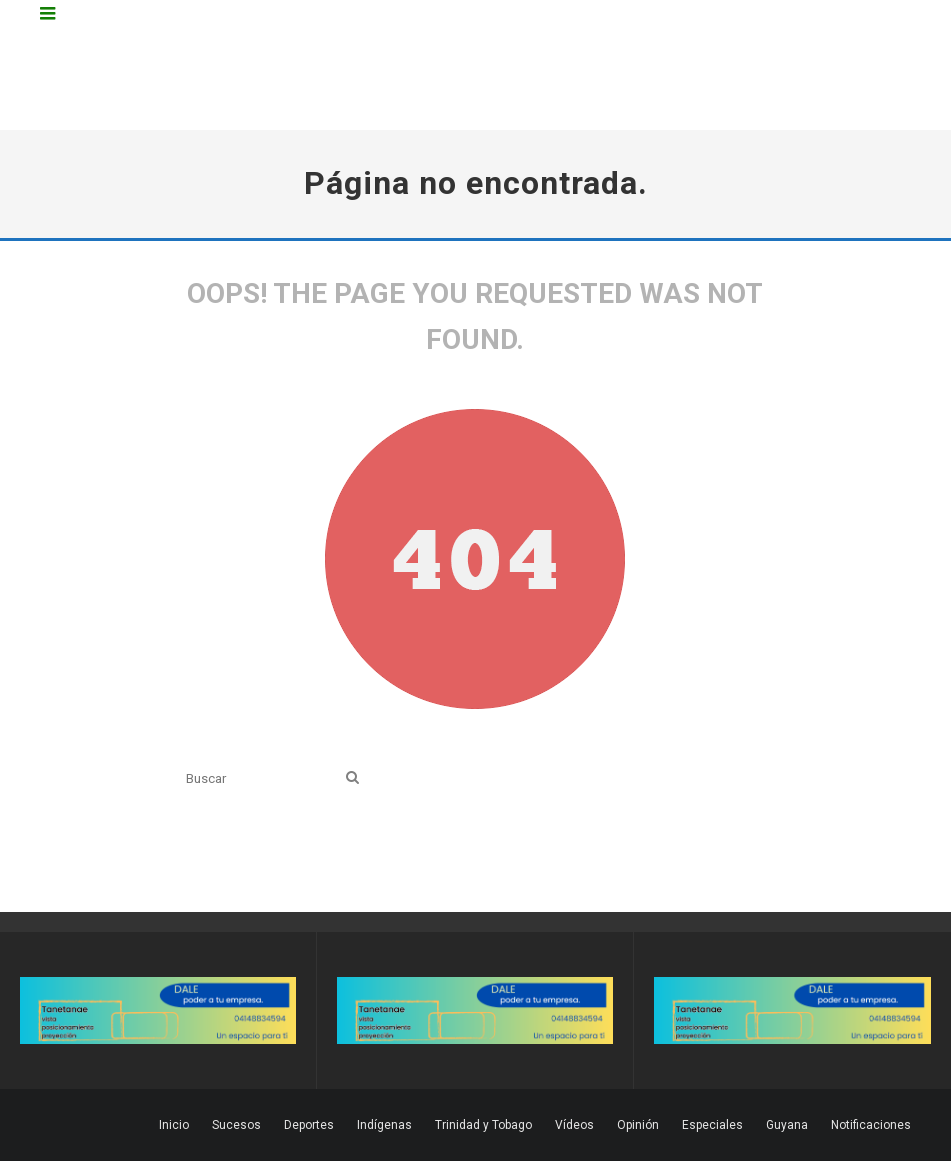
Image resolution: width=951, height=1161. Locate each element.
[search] (352, 778)
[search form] (262, 778)
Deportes (309, 1125)
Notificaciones (871, 1125)
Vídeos (574, 1125)
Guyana (787, 1125)
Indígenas (384, 1125)
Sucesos (236, 1125)
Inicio (174, 1125)
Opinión (638, 1125)
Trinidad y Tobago (483, 1125)
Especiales (712, 1125)
